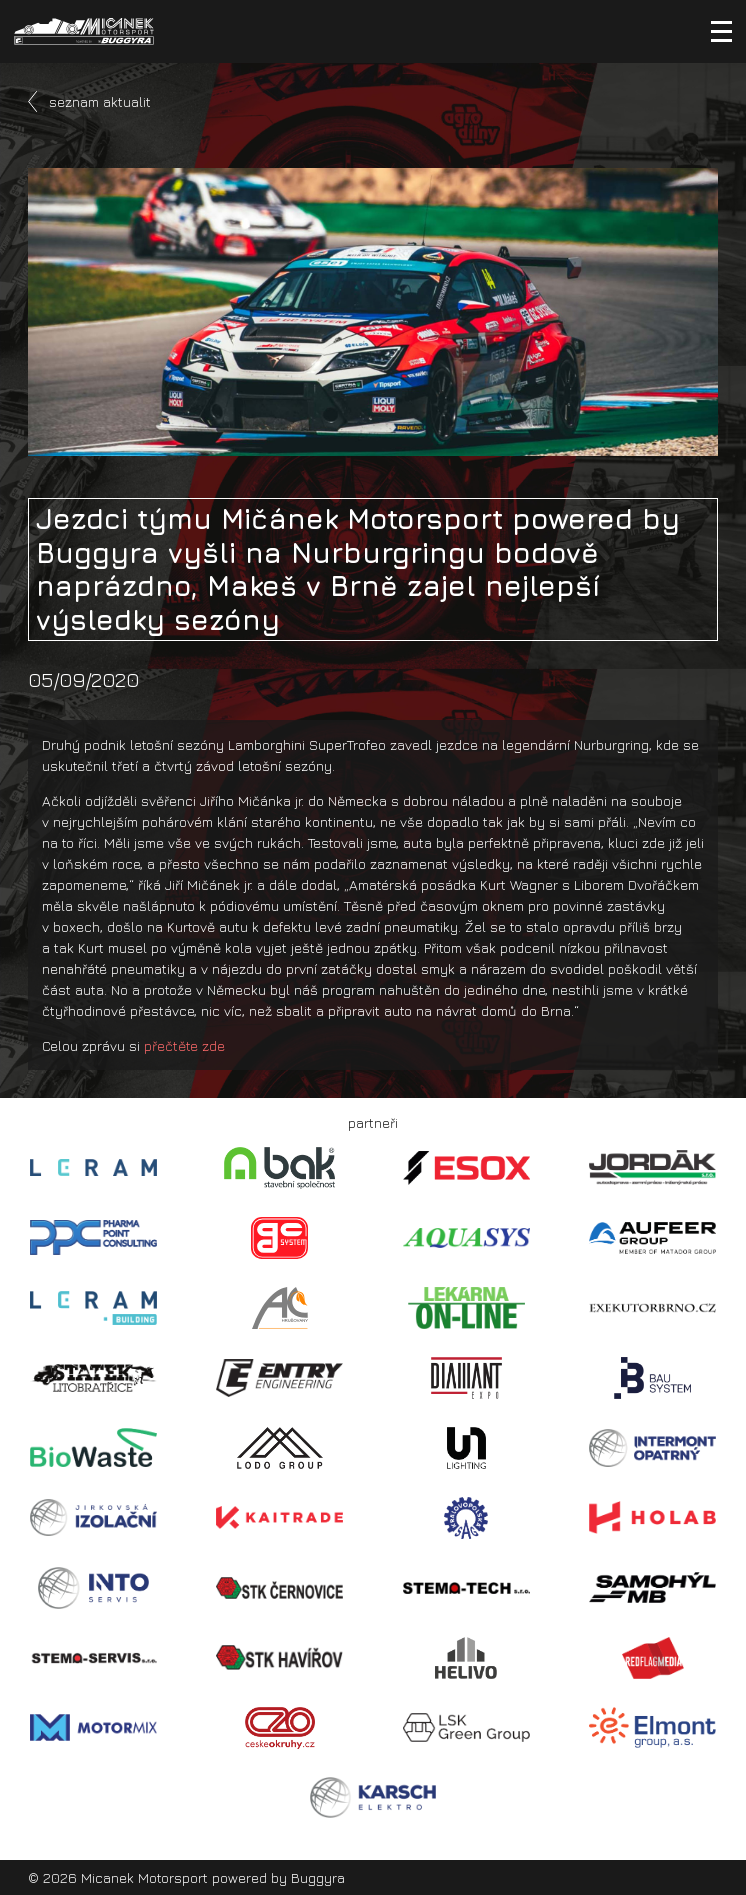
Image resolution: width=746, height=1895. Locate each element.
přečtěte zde (184, 1045)
